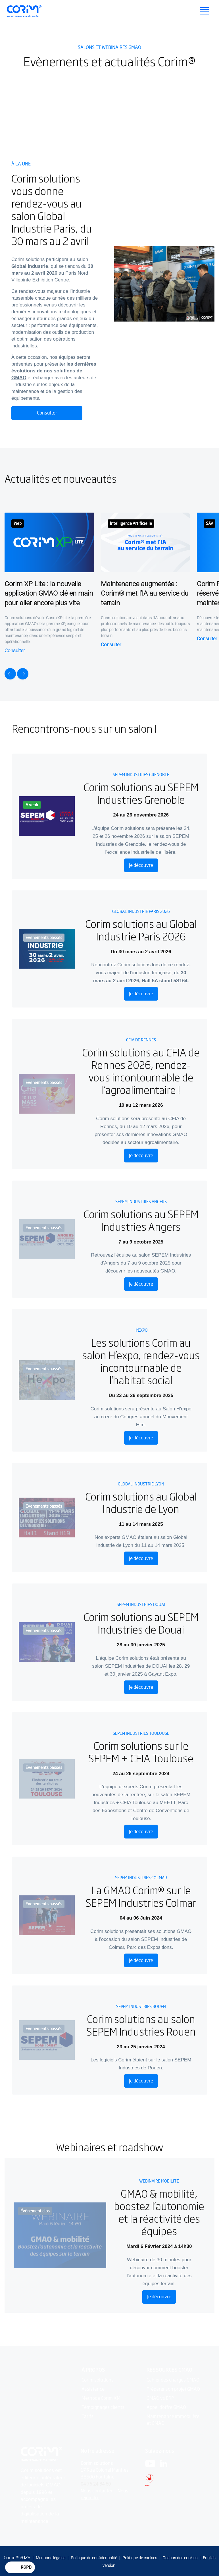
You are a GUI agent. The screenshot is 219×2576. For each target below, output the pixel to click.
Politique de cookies (139, 2557)
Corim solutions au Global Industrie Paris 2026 (141, 928)
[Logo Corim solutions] (42, 2454)
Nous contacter (96, 2491)
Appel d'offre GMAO (166, 2408)
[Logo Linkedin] (163, 2463)
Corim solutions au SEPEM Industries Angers (141, 1218)
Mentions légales (50, 2557)
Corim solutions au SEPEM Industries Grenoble (141, 792)
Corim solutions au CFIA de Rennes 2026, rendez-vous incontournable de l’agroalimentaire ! (141, 1069)
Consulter (47, 413)
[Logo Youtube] (150, 2463)
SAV (209, 523)
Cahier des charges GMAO (173, 2381)
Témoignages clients (103, 2408)
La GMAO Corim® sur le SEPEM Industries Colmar (140, 1895)
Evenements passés (44, 936)
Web (18, 523)
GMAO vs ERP (160, 2399)
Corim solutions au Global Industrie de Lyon (141, 1501)
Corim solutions (98, 2381)
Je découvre (141, 864)
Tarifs (87, 2417)
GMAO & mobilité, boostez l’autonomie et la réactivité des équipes (159, 2212)
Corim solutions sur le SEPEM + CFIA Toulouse (140, 1750)
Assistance (93, 2390)
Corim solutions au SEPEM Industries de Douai (141, 1622)
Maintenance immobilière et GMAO (173, 2420)
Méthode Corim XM (101, 2399)
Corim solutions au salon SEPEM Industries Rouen (141, 2023)
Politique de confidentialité (94, 2557)
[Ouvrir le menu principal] (204, 11)
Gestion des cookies (179, 2557)
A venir (32, 803)
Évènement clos (35, 2211)
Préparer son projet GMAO (173, 2390)
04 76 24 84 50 (96, 2484)
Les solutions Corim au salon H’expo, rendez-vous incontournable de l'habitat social (141, 1360)
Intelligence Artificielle (131, 523)
